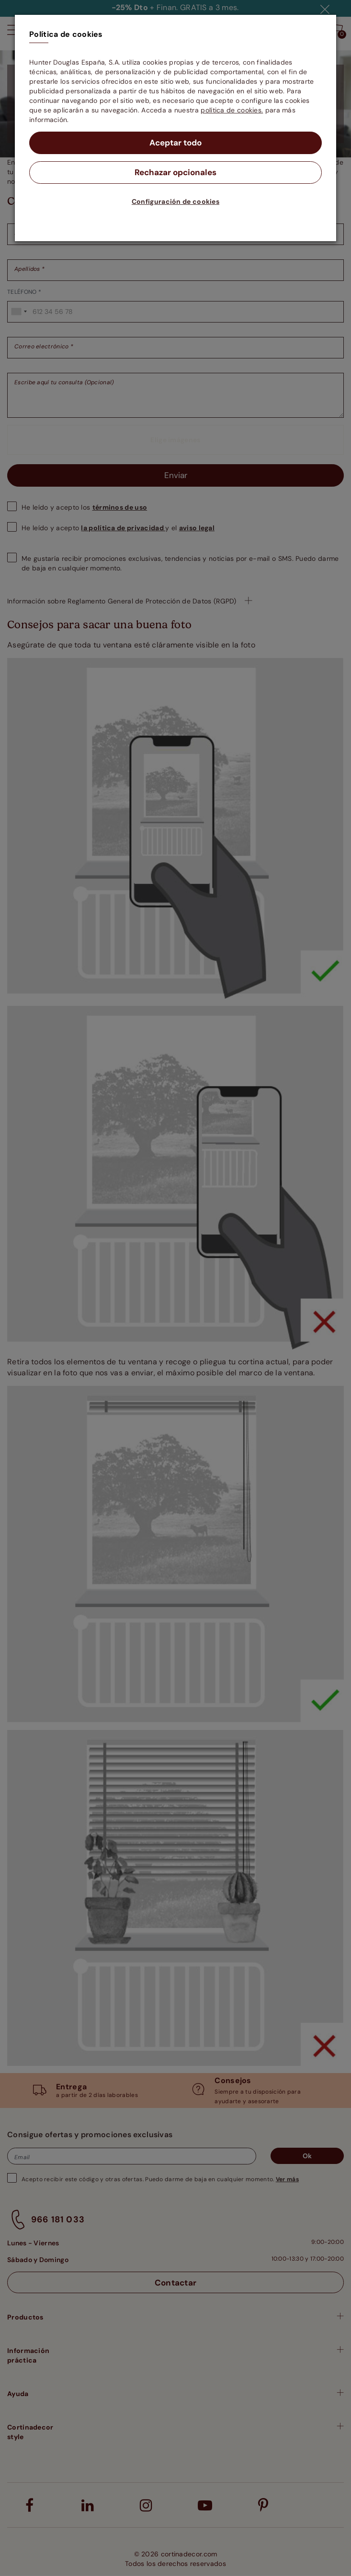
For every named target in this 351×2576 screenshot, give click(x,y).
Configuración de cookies (175, 202)
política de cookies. (232, 110)
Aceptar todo (175, 143)
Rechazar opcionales (175, 173)
